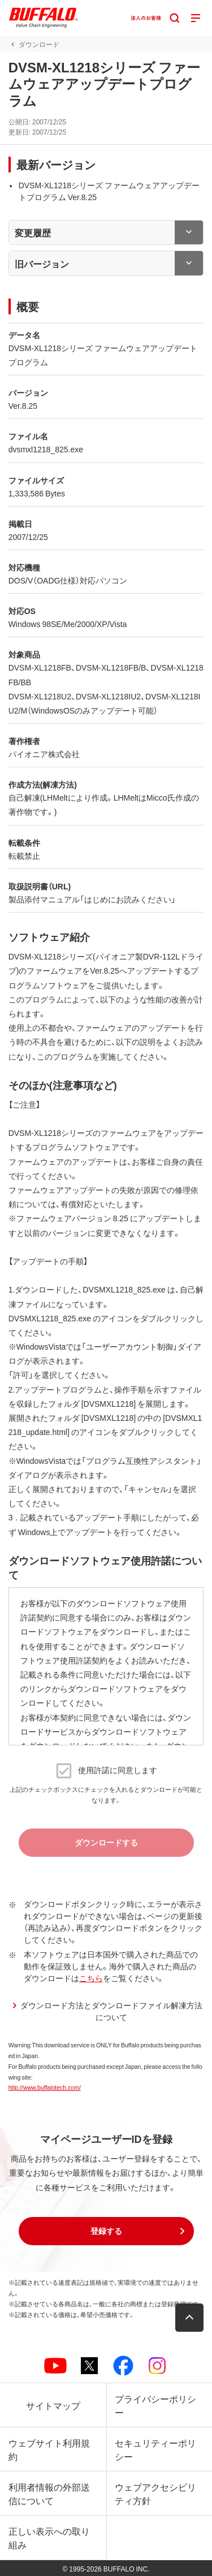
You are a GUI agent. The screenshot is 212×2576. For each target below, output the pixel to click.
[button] (106, 2231)
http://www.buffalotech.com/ (44, 2087)
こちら (91, 1977)
